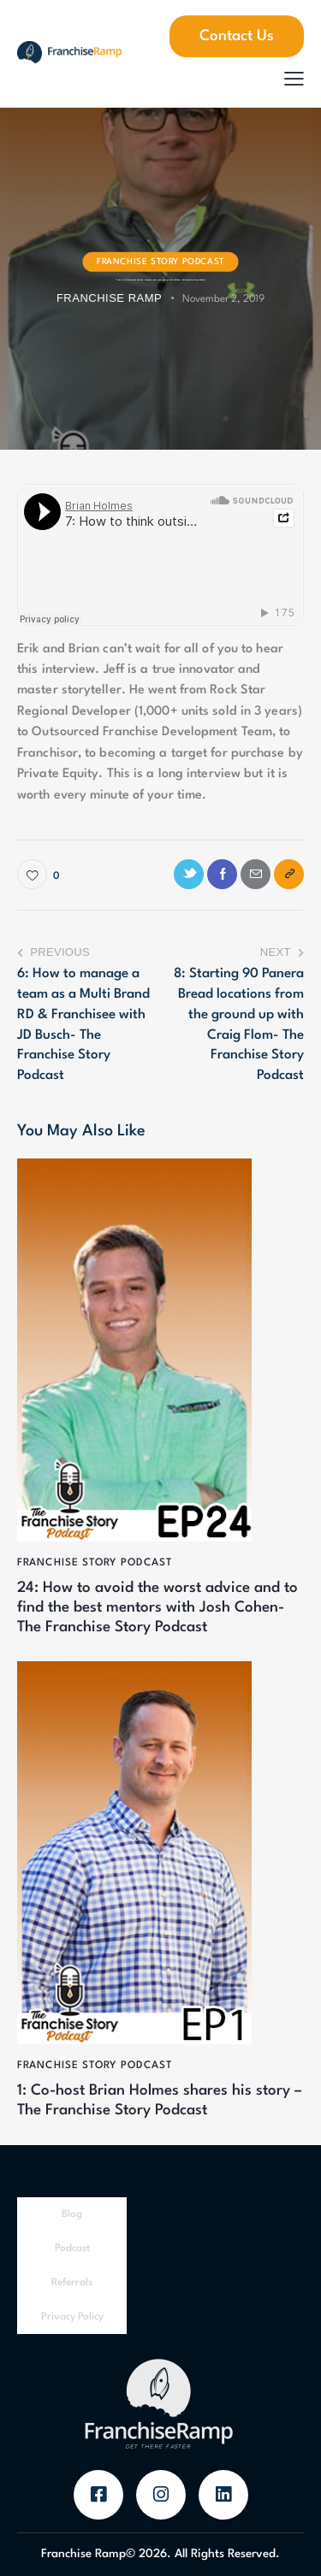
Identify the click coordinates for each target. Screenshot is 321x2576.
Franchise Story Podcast (160, 260)
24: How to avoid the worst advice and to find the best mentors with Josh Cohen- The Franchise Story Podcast (157, 1608)
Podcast (72, 2248)
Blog (72, 2214)
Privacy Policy (72, 2317)
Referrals (71, 2283)
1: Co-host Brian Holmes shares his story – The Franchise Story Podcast (159, 2101)
